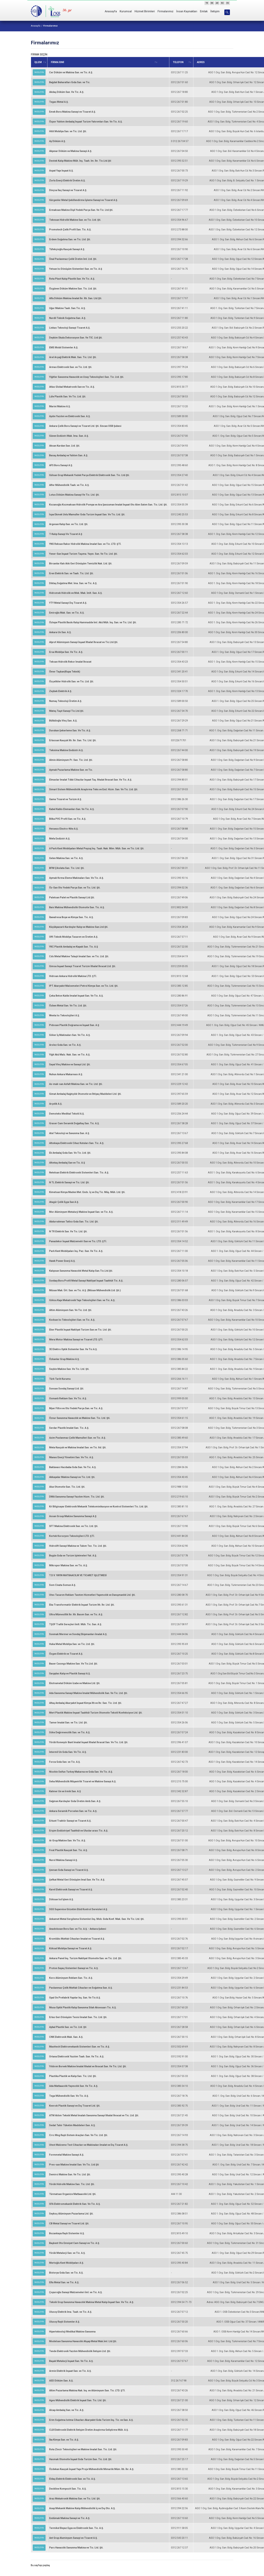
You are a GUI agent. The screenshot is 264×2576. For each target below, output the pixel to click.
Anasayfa (111, 11)
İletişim (215, 11)
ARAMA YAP (227, 12)
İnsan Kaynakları (186, 11)
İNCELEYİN (39, 72)
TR (206, 3)
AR (217, 3)
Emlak (204, 11)
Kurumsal (126, 11)
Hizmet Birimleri (145, 11)
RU (222, 3)
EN (212, 3)
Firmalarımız (165, 11)
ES (227, 3)
